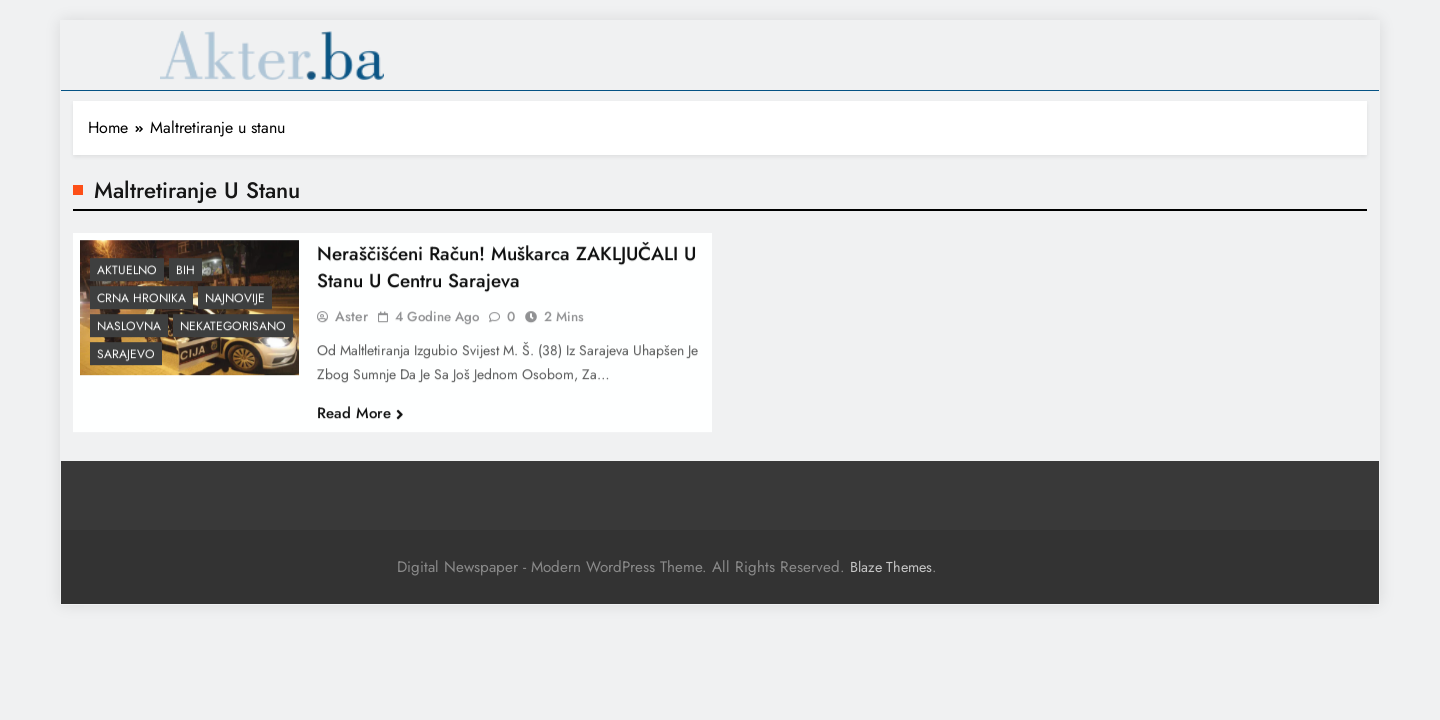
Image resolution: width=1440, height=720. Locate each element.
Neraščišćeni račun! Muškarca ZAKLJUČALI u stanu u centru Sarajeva (506, 275)
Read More (360, 421)
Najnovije (235, 307)
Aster (351, 324)
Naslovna (129, 335)
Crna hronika (141, 307)
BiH (185, 279)
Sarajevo (126, 363)
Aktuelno (127, 279)
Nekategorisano (233, 335)
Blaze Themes (891, 567)
